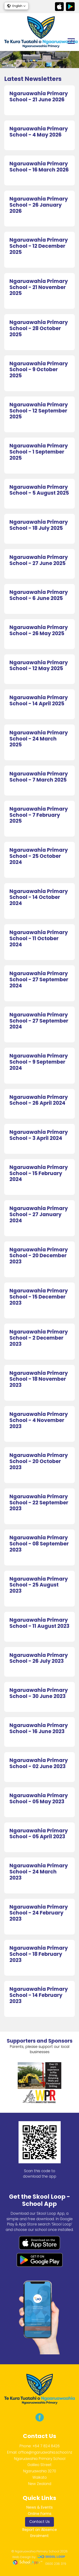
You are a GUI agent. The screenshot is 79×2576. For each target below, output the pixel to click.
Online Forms (39, 2513)
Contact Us (39, 2521)
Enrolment (39, 2535)
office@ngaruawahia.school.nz (45, 2452)
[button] (16, 6)
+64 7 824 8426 (46, 2446)
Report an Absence (39, 2529)
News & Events (39, 2507)
